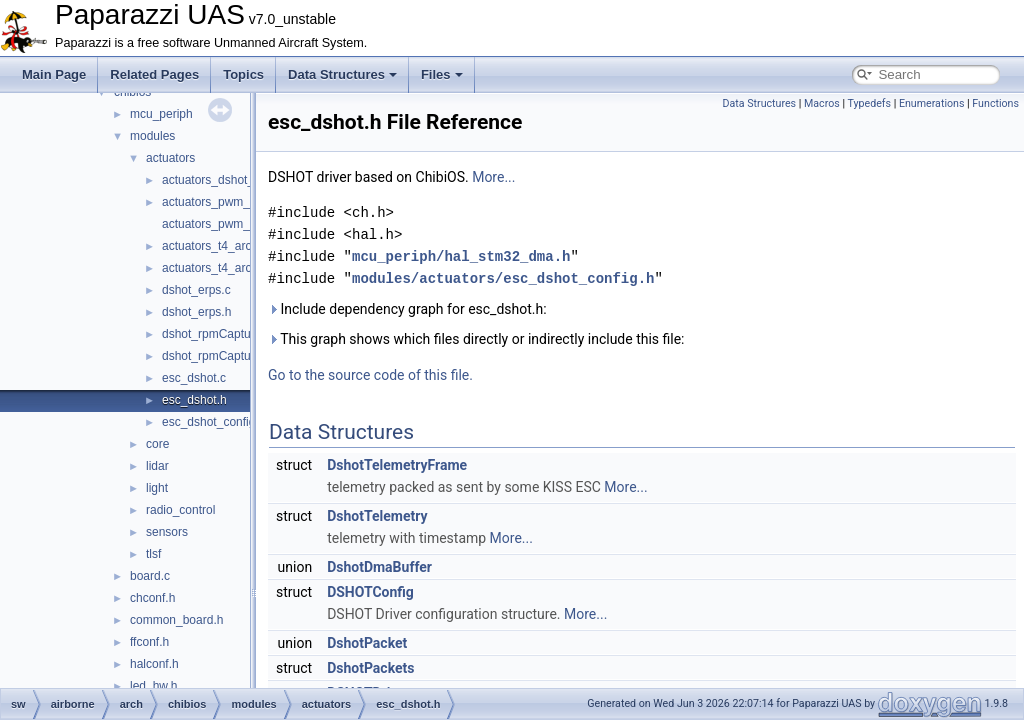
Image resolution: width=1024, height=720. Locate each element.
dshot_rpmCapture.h (216, 356)
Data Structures (342, 74)
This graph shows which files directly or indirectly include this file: (476, 339)
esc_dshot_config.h (213, 422)
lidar (157, 466)
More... (493, 177)
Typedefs (869, 103)
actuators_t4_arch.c (214, 246)
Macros (822, 103)
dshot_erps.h (196, 312)
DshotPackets (370, 668)
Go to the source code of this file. (370, 375)
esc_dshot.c (194, 378)
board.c (150, 576)
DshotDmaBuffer (379, 567)
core (157, 444)
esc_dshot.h (194, 400)
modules (152, 136)
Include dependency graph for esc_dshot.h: (407, 309)
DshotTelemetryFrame (397, 465)
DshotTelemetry (377, 516)
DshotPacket (367, 643)
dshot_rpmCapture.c (216, 334)
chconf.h (152, 598)
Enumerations (932, 103)
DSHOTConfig (370, 592)
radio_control (180, 510)
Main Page (54, 74)
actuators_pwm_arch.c (222, 202)
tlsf (153, 554)
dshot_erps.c (196, 290)
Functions (995, 103)
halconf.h (154, 664)
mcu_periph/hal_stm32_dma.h (461, 256)
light (157, 488)
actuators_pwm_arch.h (222, 224)
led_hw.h (153, 686)
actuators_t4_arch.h (215, 268)
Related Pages (154, 74)
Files (442, 74)
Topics (243, 74)
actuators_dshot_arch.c (224, 180)
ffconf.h (149, 642)
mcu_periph (161, 114)
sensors (167, 532)
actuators (170, 158)
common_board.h (176, 620)
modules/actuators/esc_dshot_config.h (503, 278)
